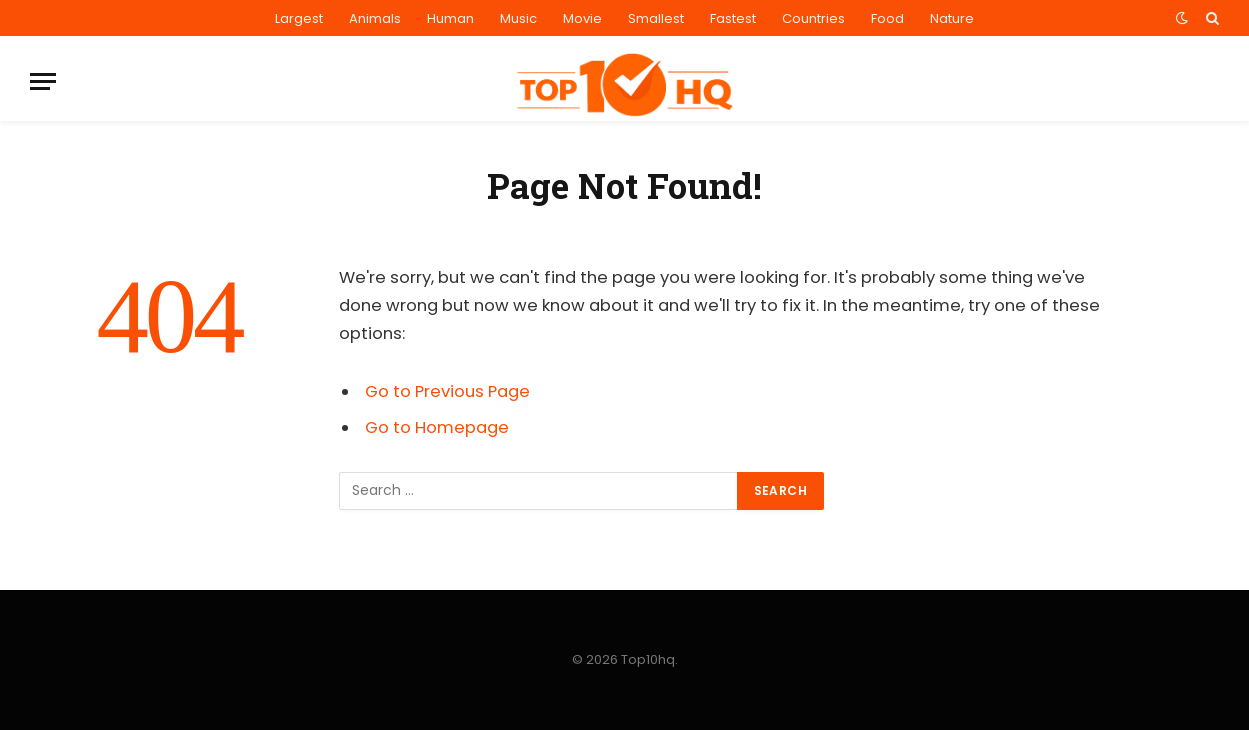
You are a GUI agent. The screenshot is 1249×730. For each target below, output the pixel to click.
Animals (375, 18)
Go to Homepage (437, 427)
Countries (813, 18)
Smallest (656, 18)
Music (518, 18)
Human (450, 18)
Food (887, 18)
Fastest (733, 18)
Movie (582, 18)
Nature (952, 18)
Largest (299, 18)
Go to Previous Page (447, 391)
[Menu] (43, 81)
